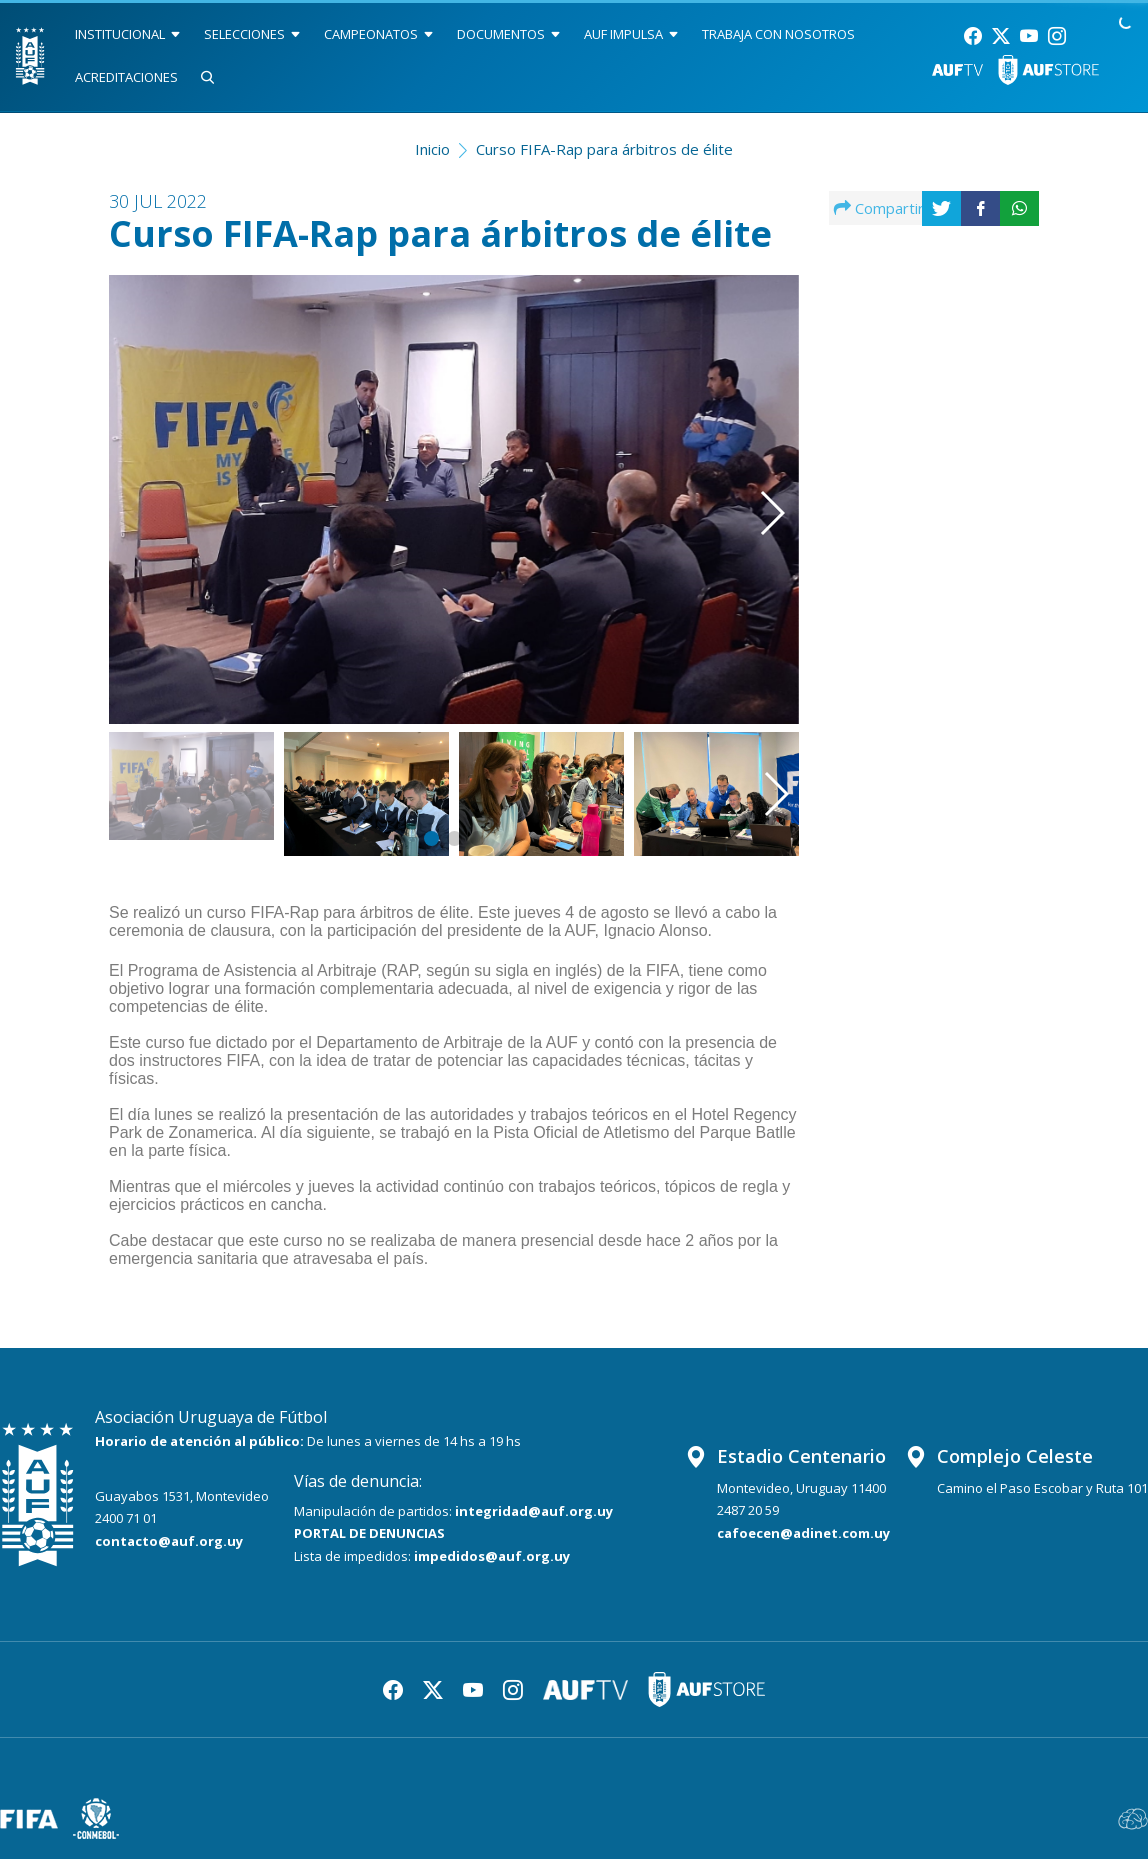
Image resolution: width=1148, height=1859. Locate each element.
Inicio (432, 149)
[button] (750, 477)
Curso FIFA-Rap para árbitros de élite (604, 149)
